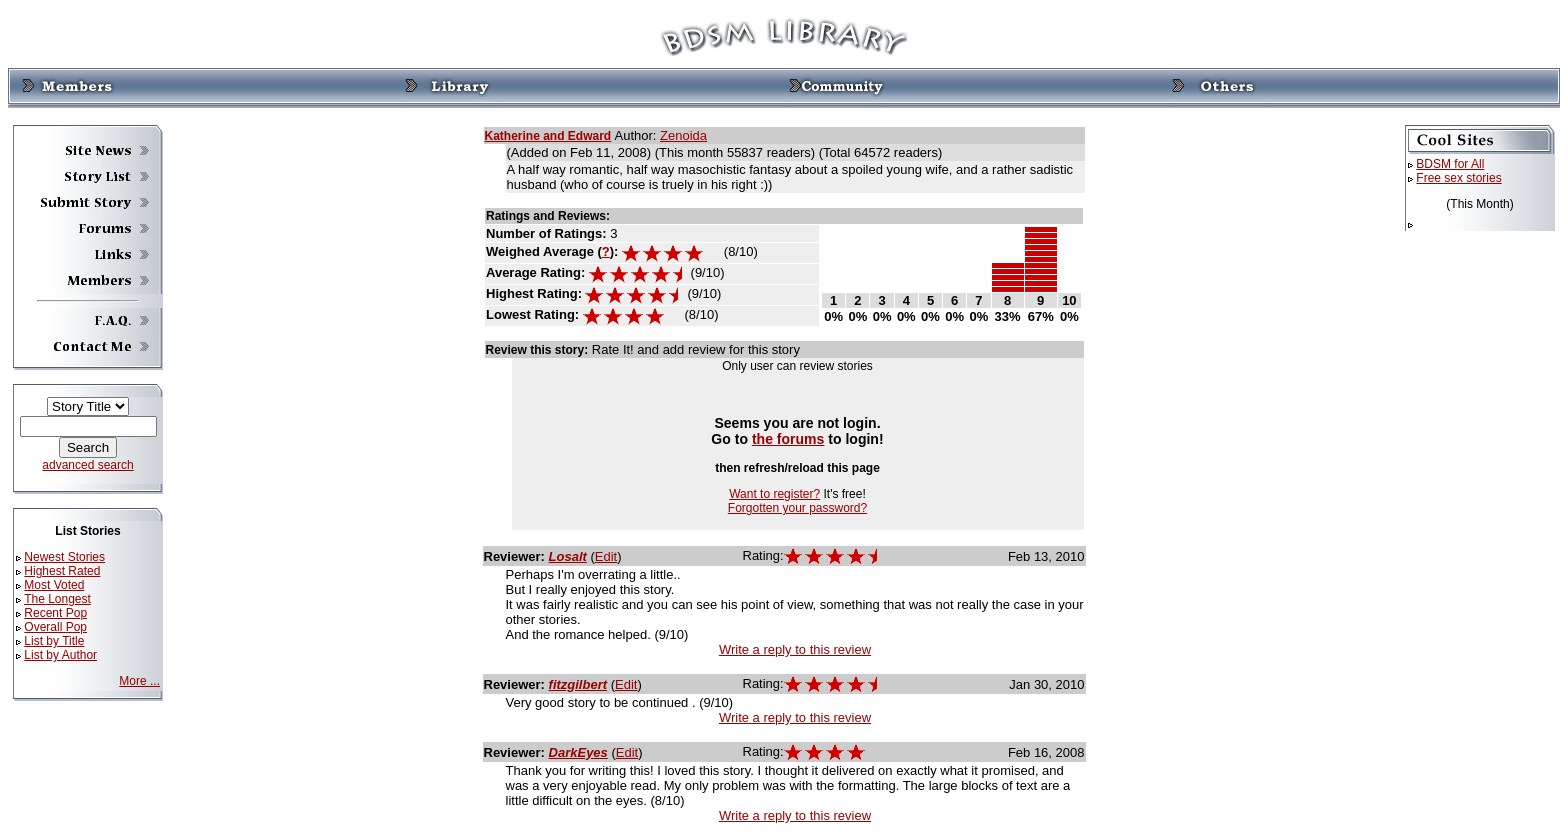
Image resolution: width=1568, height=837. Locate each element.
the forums (788, 439)
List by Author (60, 655)
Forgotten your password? (797, 508)
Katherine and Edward (548, 136)
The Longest (57, 599)
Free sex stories (1458, 178)
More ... (139, 681)
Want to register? (774, 494)
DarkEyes (578, 752)
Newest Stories (64, 557)
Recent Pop (55, 613)
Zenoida (683, 135)
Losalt (568, 556)
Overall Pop (55, 627)
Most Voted (54, 585)
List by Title (54, 641)
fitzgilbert (578, 684)
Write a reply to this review (795, 649)
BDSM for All (1450, 164)
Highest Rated (62, 571)
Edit (606, 556)
